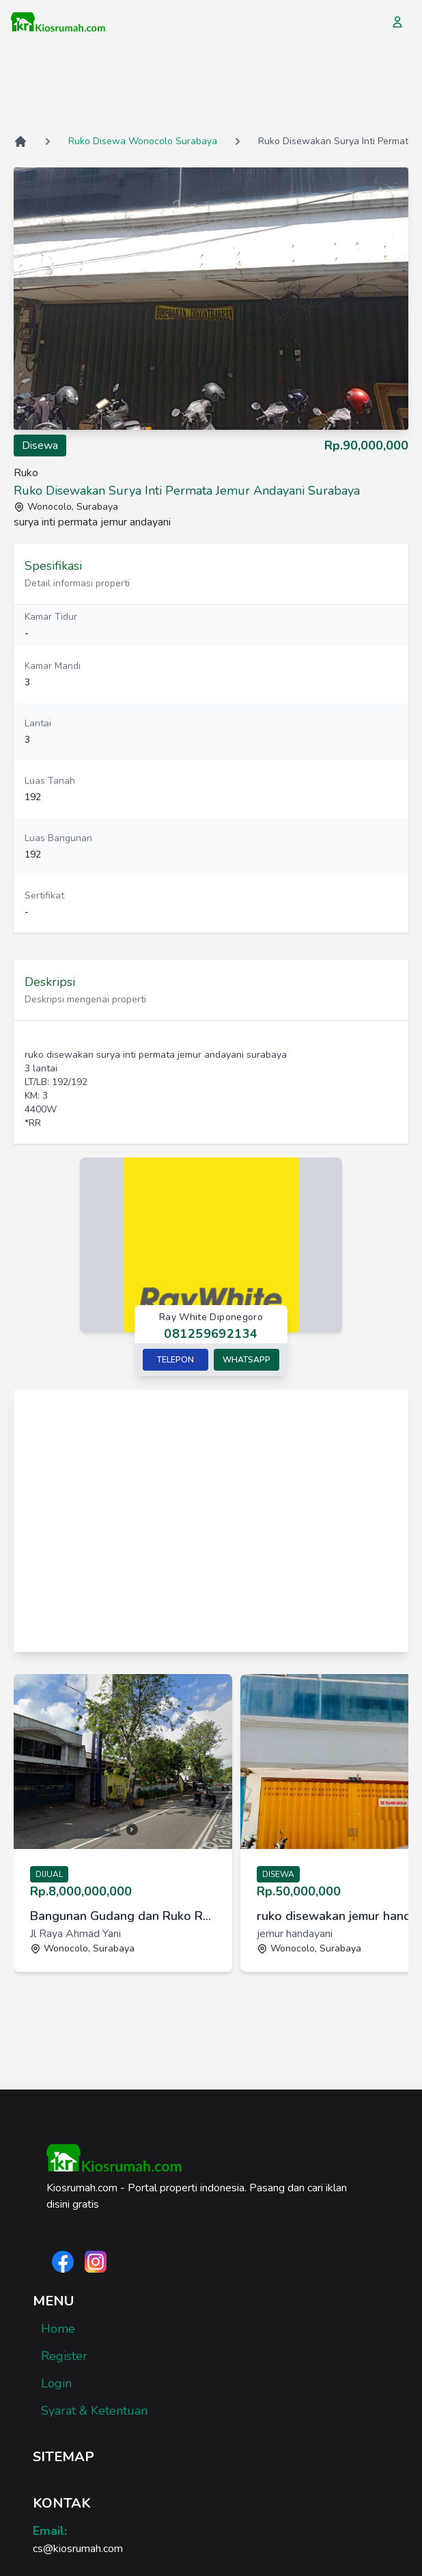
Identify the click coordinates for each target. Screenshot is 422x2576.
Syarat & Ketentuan (94, 2410)
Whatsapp (246, 1359)
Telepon (175, 1359)
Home (58, 2328)
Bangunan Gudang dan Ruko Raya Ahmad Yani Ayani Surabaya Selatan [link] (123, 1916)
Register (64, 2356)
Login (56, 2383)
